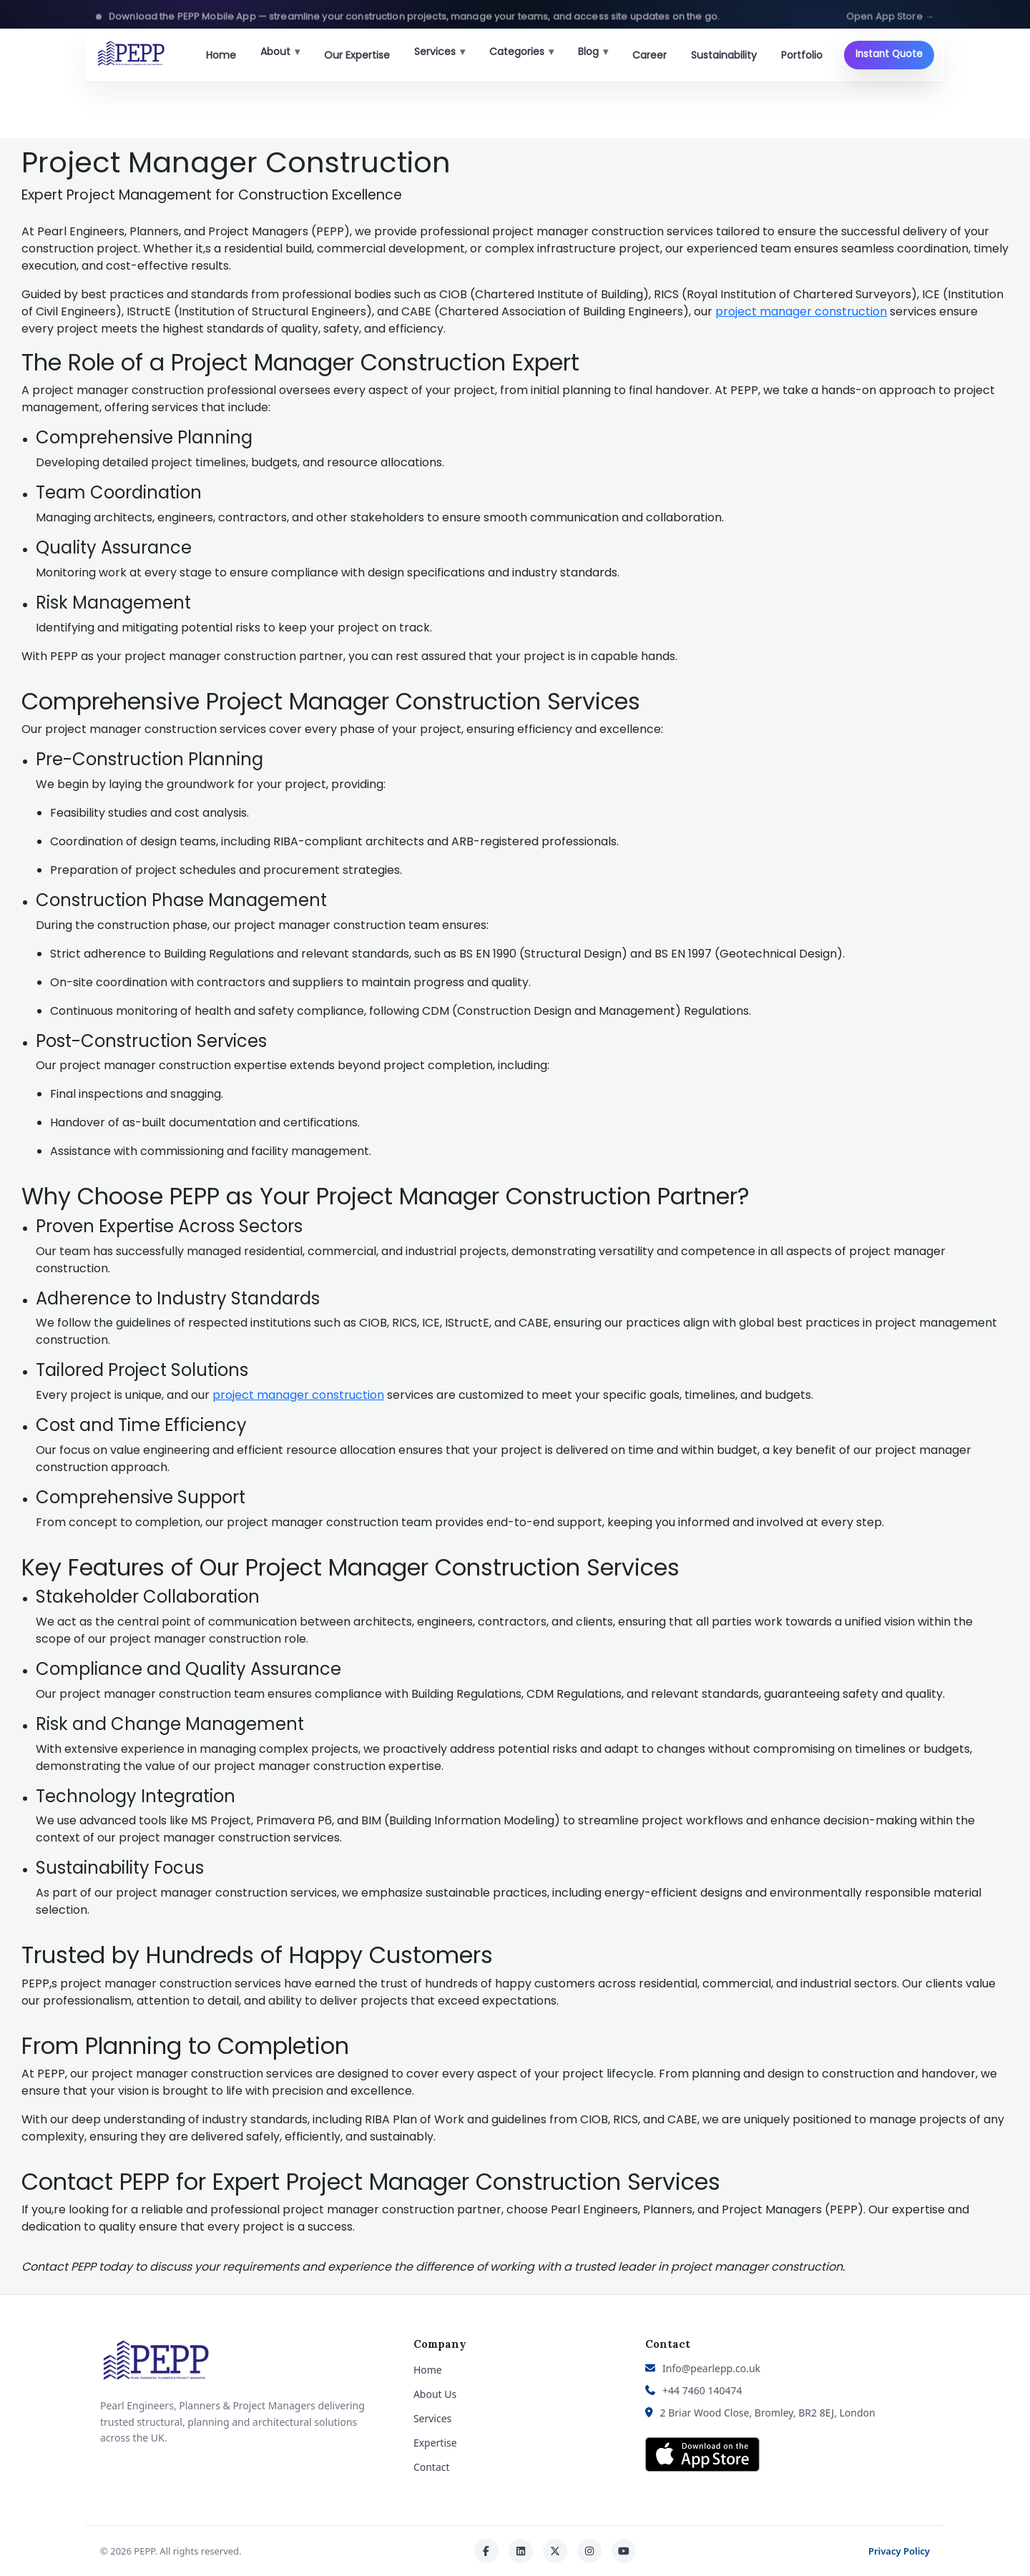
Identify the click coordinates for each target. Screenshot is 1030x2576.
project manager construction (801, 311)
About (280, 51)
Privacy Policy (899, 2551)
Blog (593, 51)
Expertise (435, 2442)
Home (221, 55)
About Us (434, 2394)
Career (649, 55)
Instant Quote (889, 54)
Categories (521, 51)
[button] (515, 14)
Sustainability (724, 55)
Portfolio (802, 55)
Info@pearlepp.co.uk (711, 2368)
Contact (431, 2467)
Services (439, 51)
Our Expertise (357, 55)
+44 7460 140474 (702, 2390)
